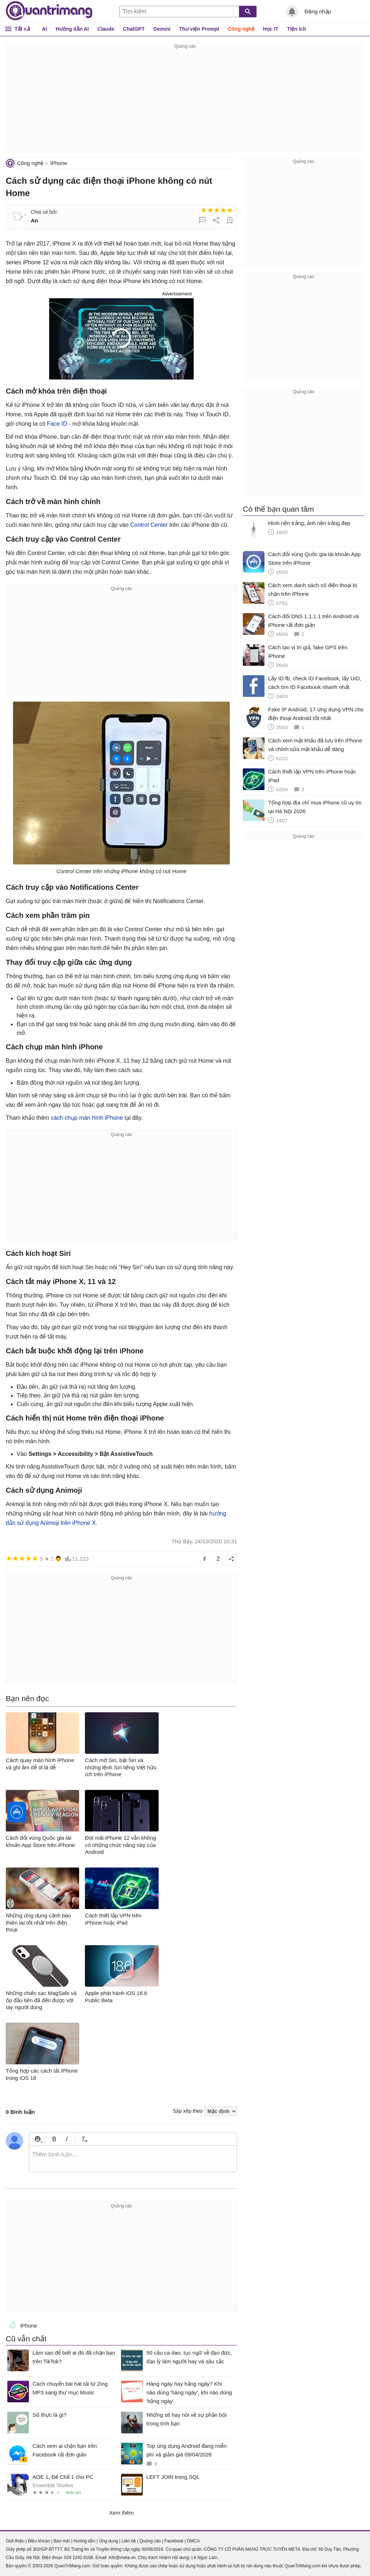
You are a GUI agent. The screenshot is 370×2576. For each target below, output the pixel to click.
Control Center (149, 525)
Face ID (57, 424)
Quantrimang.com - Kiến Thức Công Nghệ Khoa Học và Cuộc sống (49, 11)
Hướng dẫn (84, 2541)
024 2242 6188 (78, 2557)
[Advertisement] (185, 101)
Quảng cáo (150, 2541)
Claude (106, 29)
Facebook (174, 2541)
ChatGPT (134, 29)
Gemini (161, 29)
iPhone (58, 163)
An (34, 220)
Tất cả (22, 29)
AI (44, 29)
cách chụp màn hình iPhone (87, 1118)
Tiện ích (296, 29)
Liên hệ (128, 2541)
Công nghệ (241, 29)
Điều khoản (39, 2541)
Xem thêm (121, 2513)
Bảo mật (61, 2541)
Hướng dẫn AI (72, 29)
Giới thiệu (15, 2541)
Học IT (270, 29)
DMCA (193, 2541)
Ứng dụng (108, 2541)
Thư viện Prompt (199, 29)
